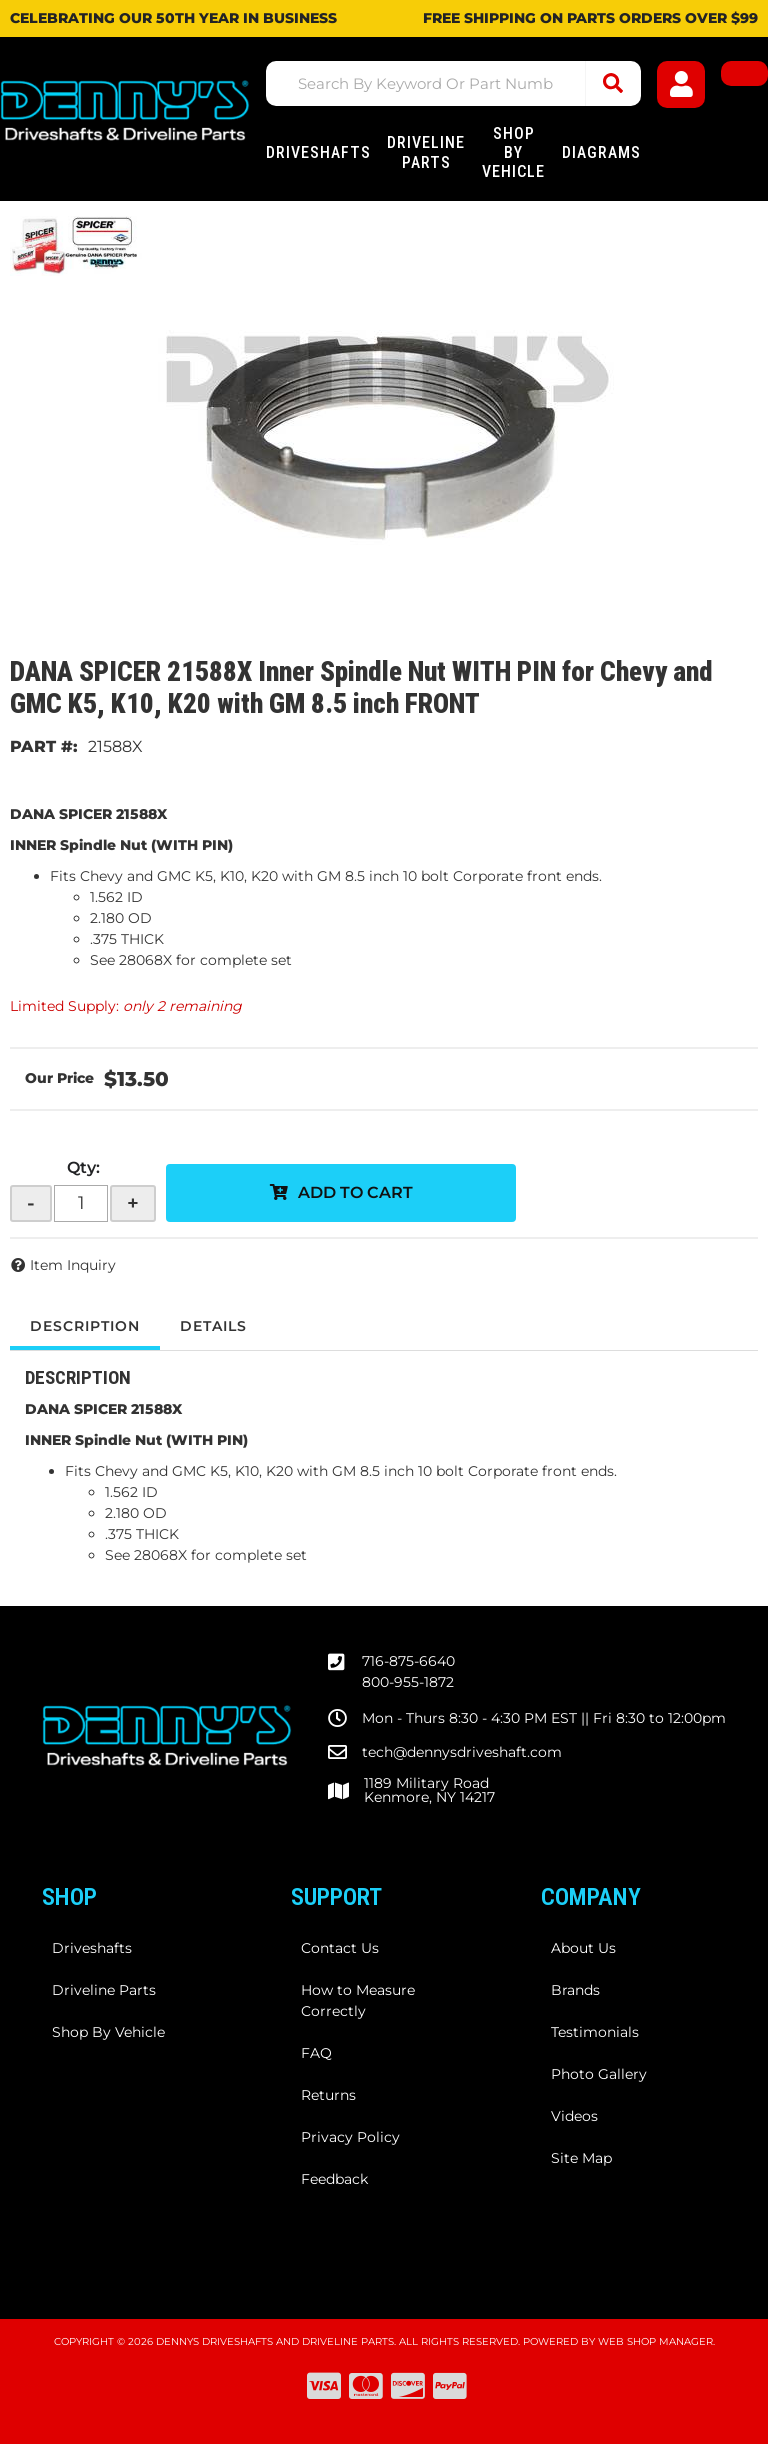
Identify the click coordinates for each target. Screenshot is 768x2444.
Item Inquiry (73, 1265)
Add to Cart (355, 1192)
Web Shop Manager (655, 2341)
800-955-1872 (408, 1682)
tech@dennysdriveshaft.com (462, 1752)
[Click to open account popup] (680, 84)
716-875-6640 (408, 1661)
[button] (453, 83)
